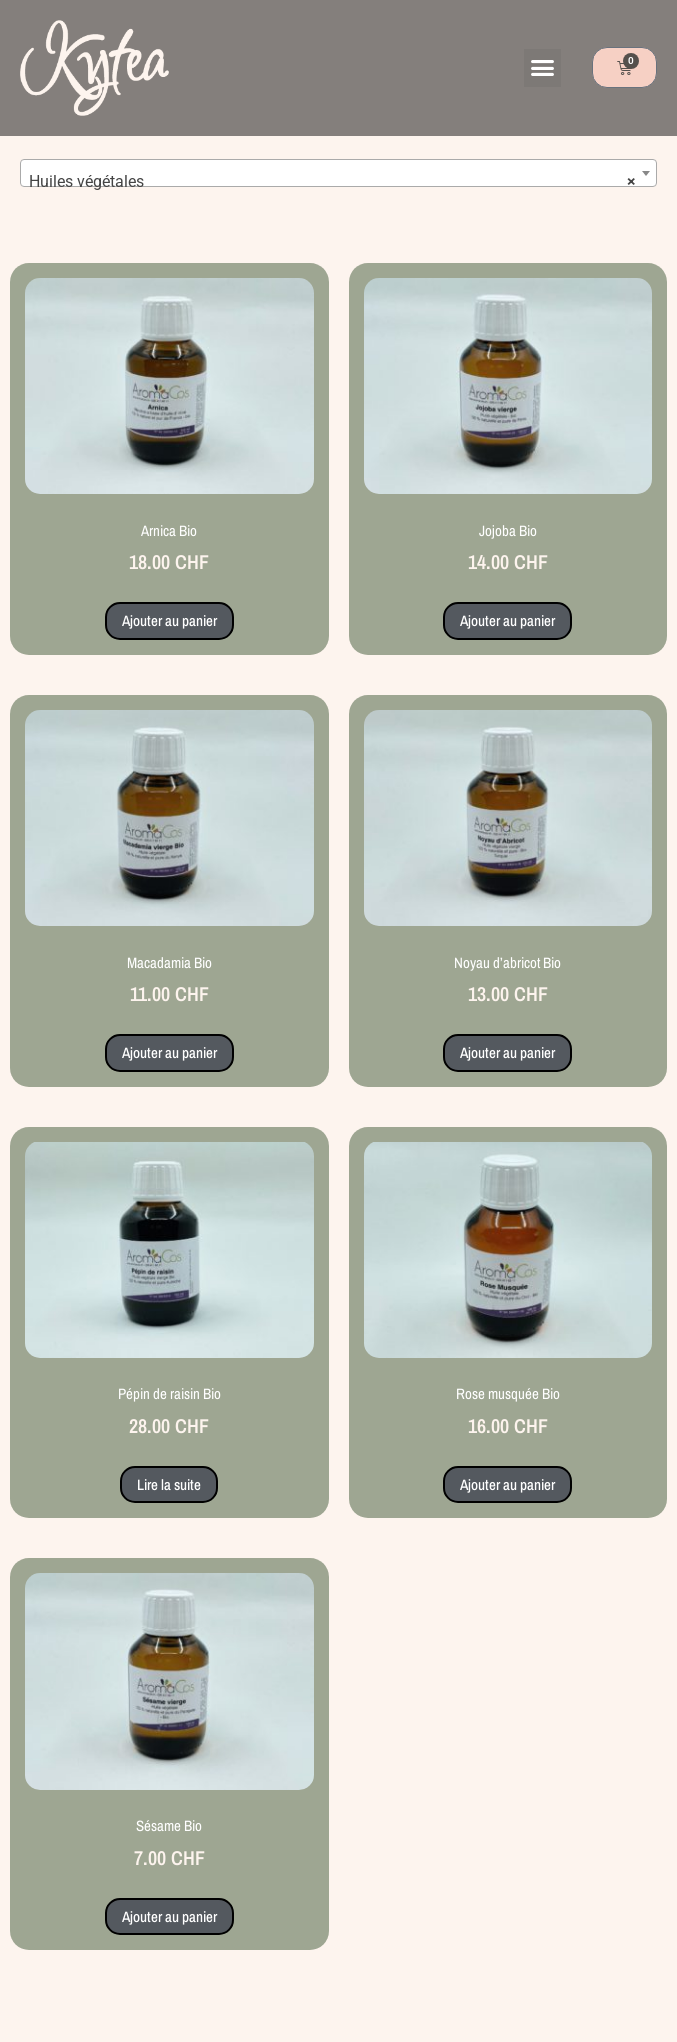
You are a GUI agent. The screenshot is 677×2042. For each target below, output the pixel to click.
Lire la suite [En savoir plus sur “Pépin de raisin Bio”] (169, 1484)
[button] (543, 68)
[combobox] (338, 173)
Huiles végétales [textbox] (332, 182)
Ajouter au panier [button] (169, 620)
